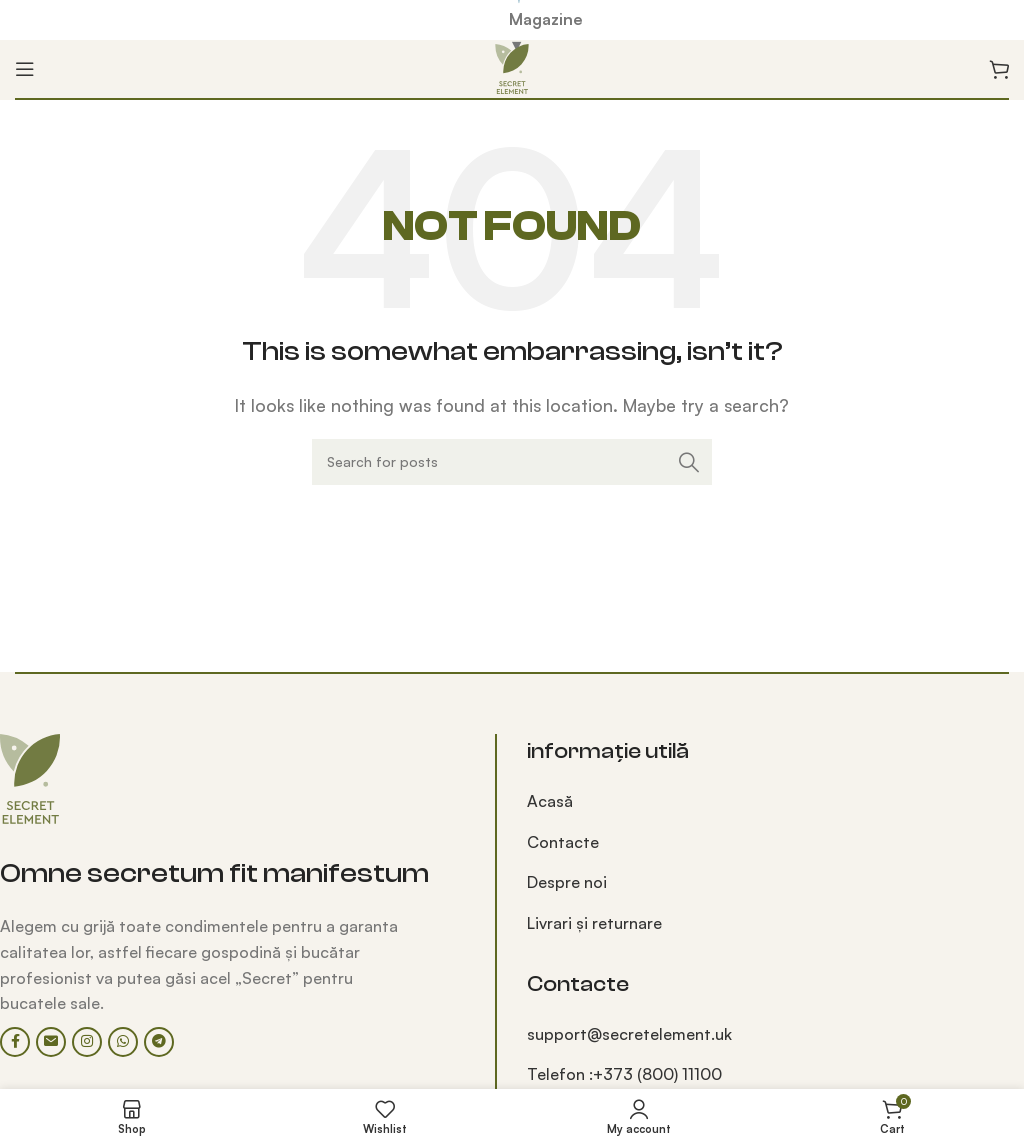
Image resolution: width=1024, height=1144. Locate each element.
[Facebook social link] (15, 1042)
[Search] (512, 462)
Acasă (550, 801)
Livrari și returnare (594, 923)
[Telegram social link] (159, 1042)
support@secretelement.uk (629, 1034)
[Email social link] (51, 1042)
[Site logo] (512, 67)
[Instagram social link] (87, 1042)
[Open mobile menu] (25, 69)
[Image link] (30, 777)
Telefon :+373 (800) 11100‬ (624, 1074)
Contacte (563, 842)
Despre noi (567, 882)
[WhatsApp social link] (123, 1042)
